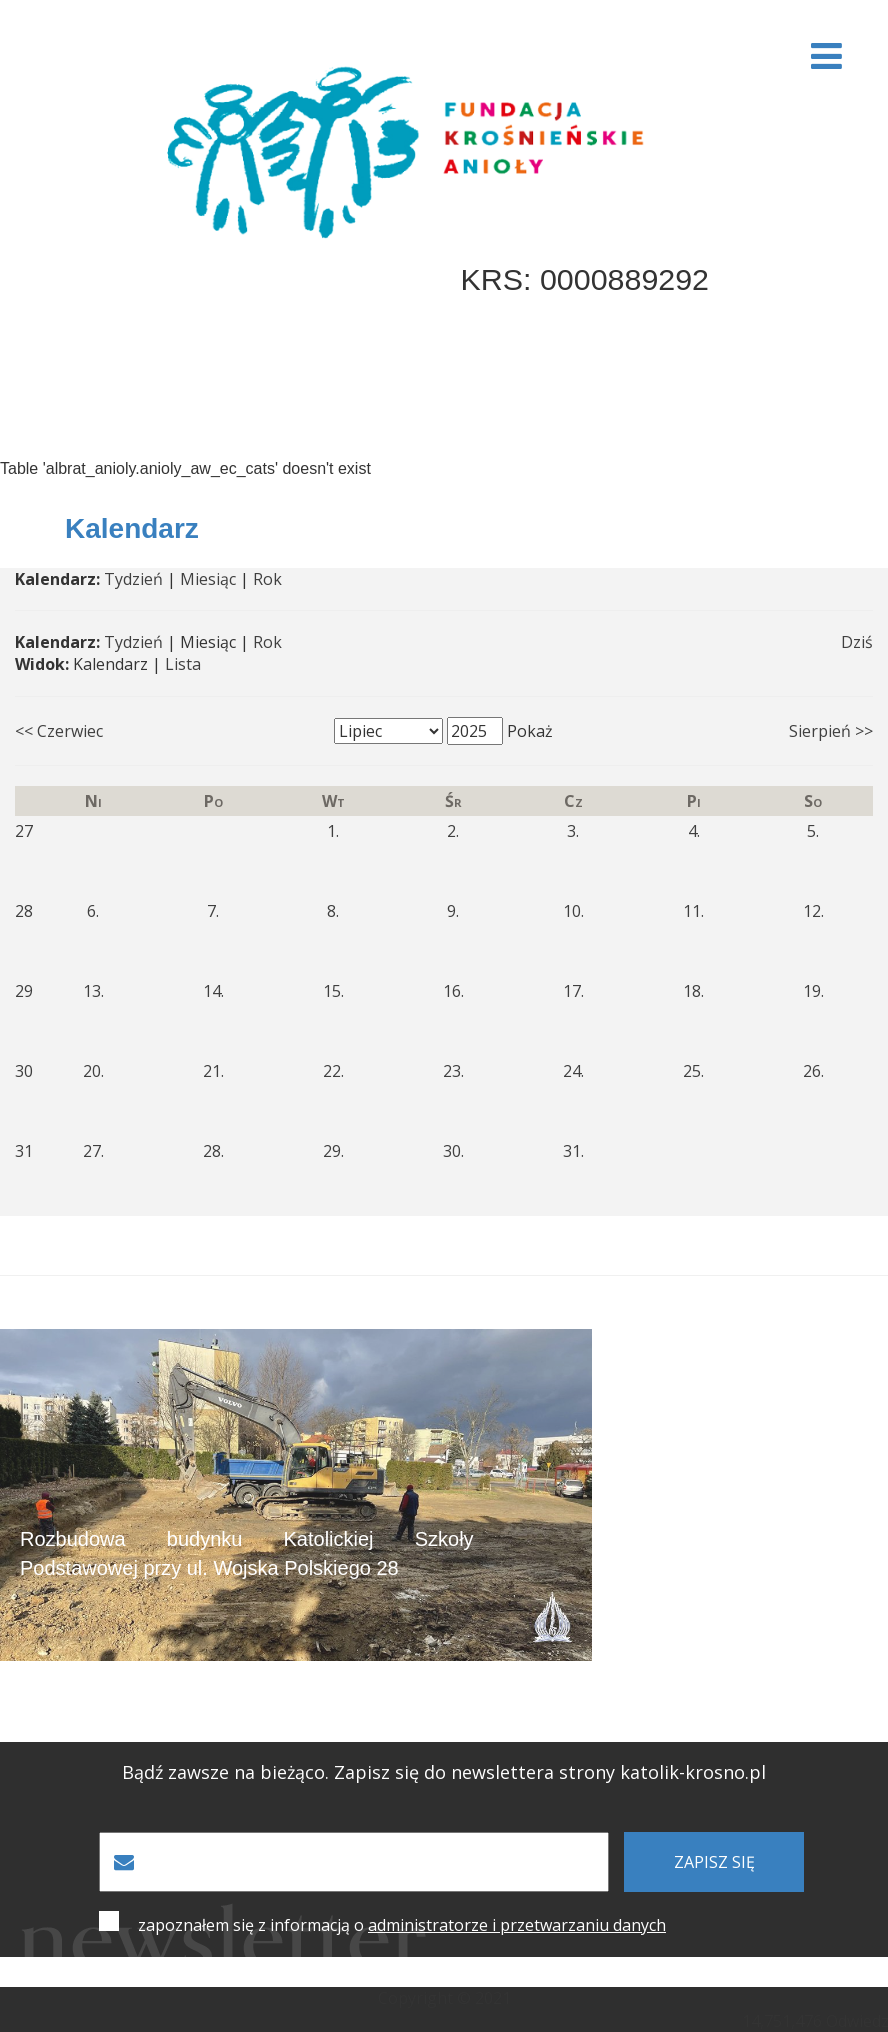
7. (213, 911)
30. (453, 1151)
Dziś (857, 642)
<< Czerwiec (59, 731)
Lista (183, 664)
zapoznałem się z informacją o (402, 1925)
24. (573, 1071)
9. (453, 911)
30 (24, 1071)
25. (693, 1071)
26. (813, 1071)
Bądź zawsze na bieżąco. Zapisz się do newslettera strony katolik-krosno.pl (444, 1772)
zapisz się (714, 1862)
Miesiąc (208, 579)
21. (213, 1071)
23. (453, 1071)
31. (573, 1151)
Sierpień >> (831, 731)
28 (24, 911)
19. (813, 991)
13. (93, 991)
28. (213, 1151)
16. (453, 991)
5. (813, 831)
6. (93, 911)
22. (333, 1071)
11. (693, 911)
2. (453, 831)
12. (813, 911)
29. (333, 1151)
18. (693, 991)
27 (24, 831)
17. (573, 991)
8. (333, 911)
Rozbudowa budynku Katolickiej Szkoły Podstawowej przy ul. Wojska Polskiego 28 (247, 1553)
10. (573, 911)
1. (333, 831)
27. (93, 1151)
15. (333, 991)
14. (213, 991)
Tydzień (133, 579)
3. (573, 831)
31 (24, 1151)
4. (694, 831)
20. (93, 1071)
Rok (267, 579)
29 (24, 991)
